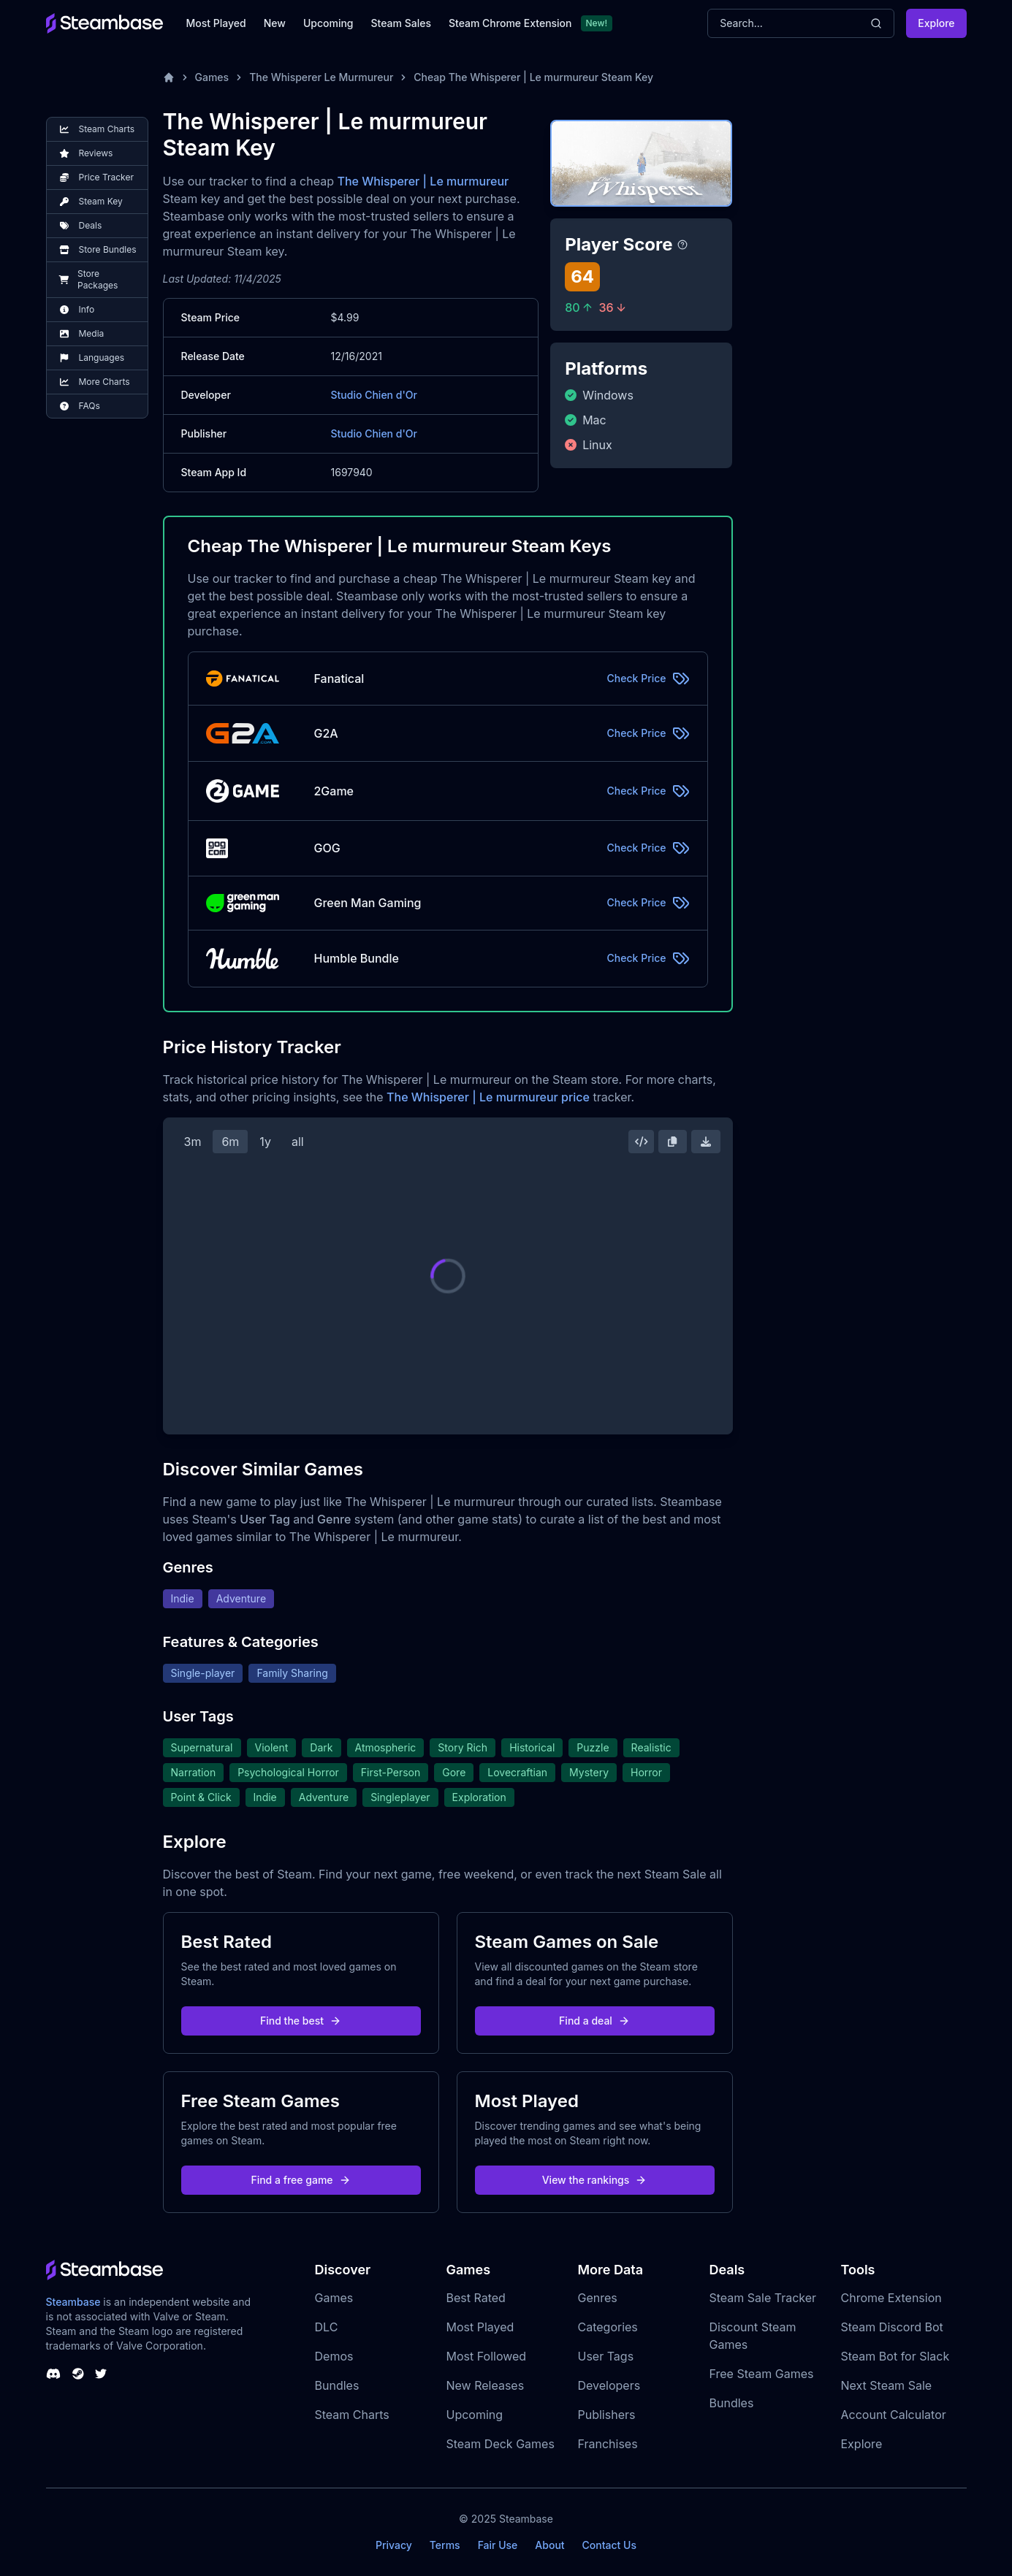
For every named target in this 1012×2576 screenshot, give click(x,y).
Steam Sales (401, 23)
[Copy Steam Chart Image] (672, 1141)
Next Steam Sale (886, 2385)
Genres (597, 2297)
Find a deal (594, 2020)
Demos (334, 2356)
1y (265, 1141)
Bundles (337, 2385)
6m (230, 1141)
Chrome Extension (891, 2297)
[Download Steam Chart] (705, 1141)
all (298, 1141)
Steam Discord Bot (892, 2327)
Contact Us (609, 2545)
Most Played (216, 23)
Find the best (300, 2020)
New (275, 23)
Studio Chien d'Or (374, 395)
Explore (936, 23)
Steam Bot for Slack (895, 2356)
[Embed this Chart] (641, 1141)
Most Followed (486, 2356)
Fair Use (498, 2545)
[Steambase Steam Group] (78, 2374)
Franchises (608, 2444)
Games (212, 77)
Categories (608, 2327)
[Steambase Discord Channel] (53, 2374)
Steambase (73, 2302)
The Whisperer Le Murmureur (321, 77)
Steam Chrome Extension (510, 23)
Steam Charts (352, 2414)
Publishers (607, 2414)
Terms (445, 2545)
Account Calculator (893, 2414)
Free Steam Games (761, 2373)
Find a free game (300, 2180)
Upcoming (328, 23)
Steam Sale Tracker (763, 2297)
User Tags (606, 2356)
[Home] (169, 77)
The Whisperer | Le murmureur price (488, 1097)
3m (193, 1141)
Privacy (394, 2545)
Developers (609, 2385)
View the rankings (594, 2180)
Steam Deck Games (500, 2444)
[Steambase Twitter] (101, 2374)
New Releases (485, 2385)
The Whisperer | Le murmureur (423, 181)
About (549, 2545)
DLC (326, 2327)
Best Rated (476, 2297)
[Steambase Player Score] (682, 244)
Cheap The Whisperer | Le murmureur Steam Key (533, 77)
